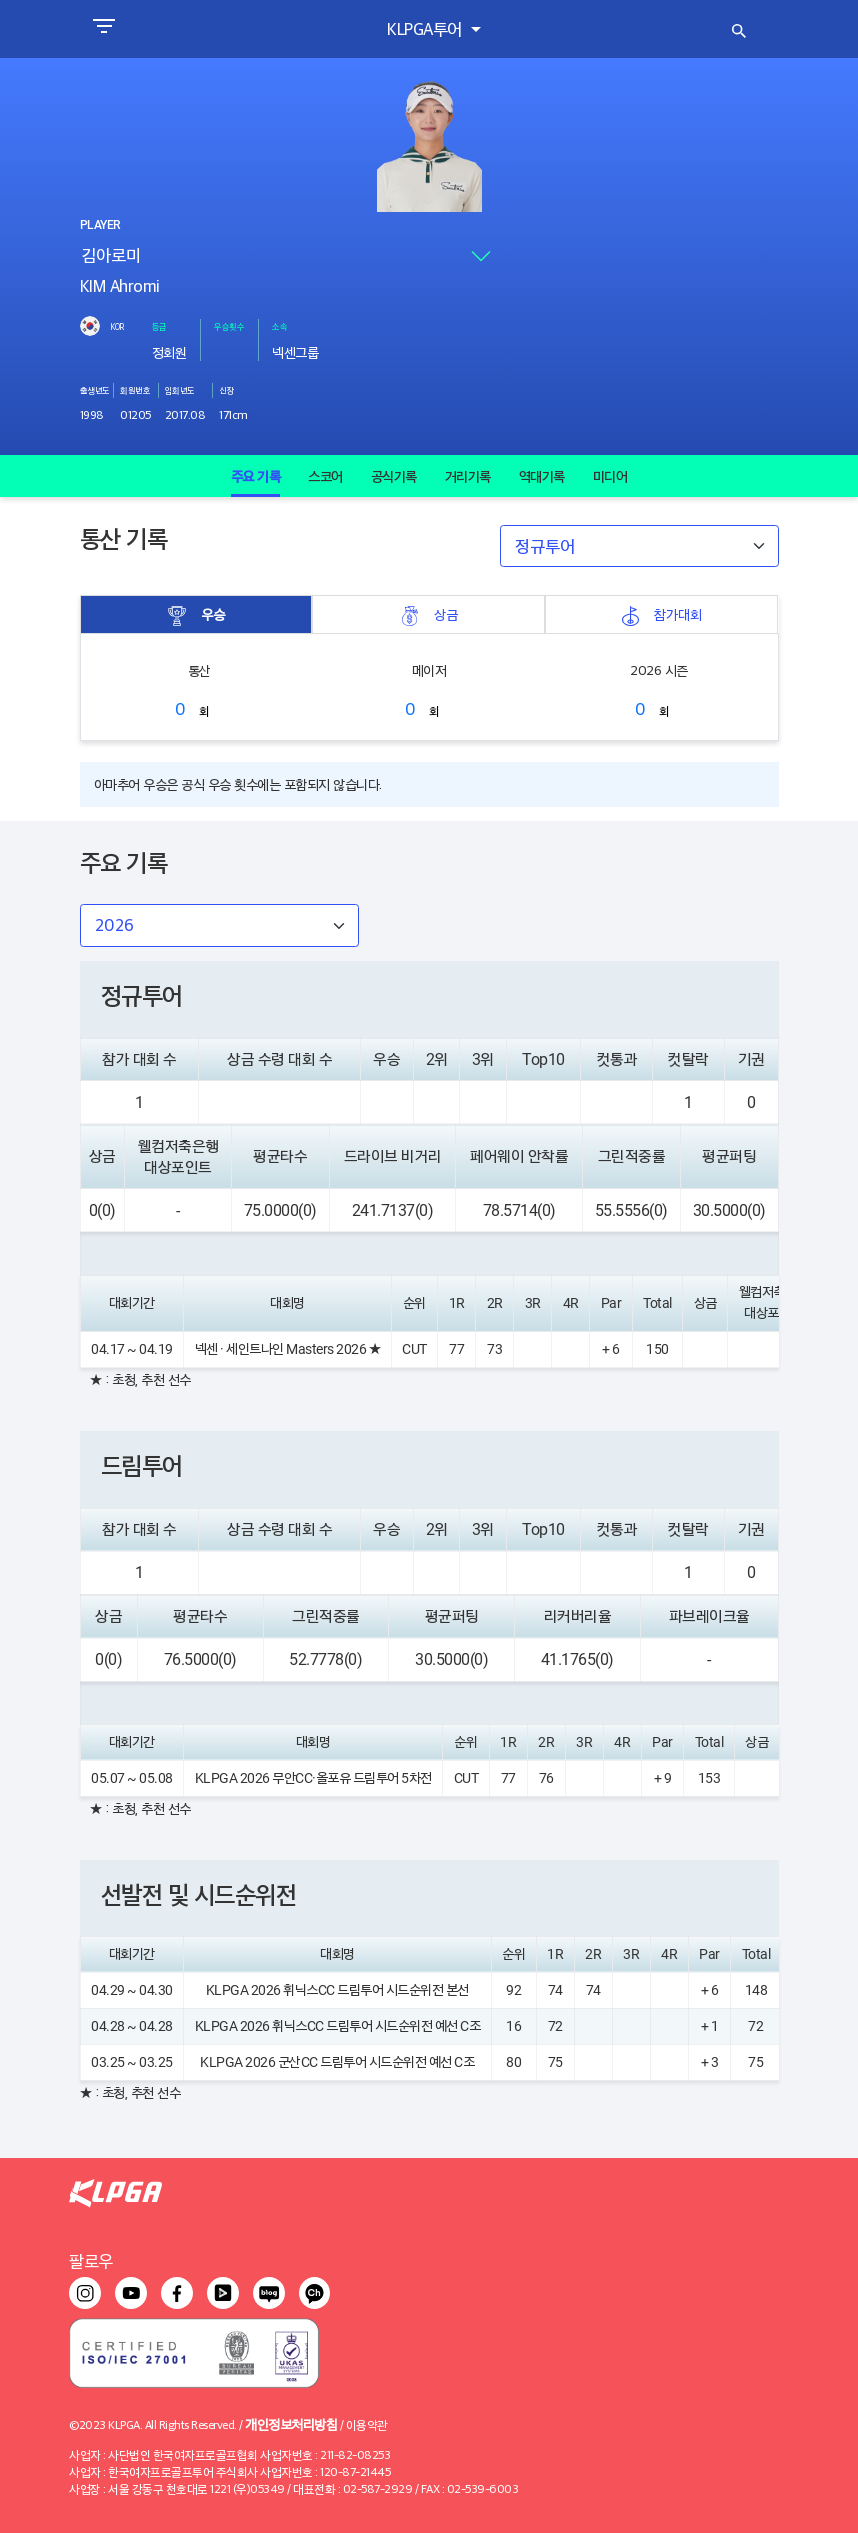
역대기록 (542, 476)
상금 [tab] (429, 614)
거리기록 (468, 476)
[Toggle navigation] (103, 29)
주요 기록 (256, 476)
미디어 (610, 476)
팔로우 (91, 2260)
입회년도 (180, 390)
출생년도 (95, 390)
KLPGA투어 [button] (426, 28)
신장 (226, 390)
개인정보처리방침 (291, 2423)
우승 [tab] (196, 614)
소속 (279, 326)
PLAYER (100, 225)
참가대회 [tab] (661, 614)
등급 (159, 326)
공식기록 (394, 476)
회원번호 (135, 390)
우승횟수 (229, 326)
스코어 (325, 476)
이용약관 (367, 2424)
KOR (117, 326)
